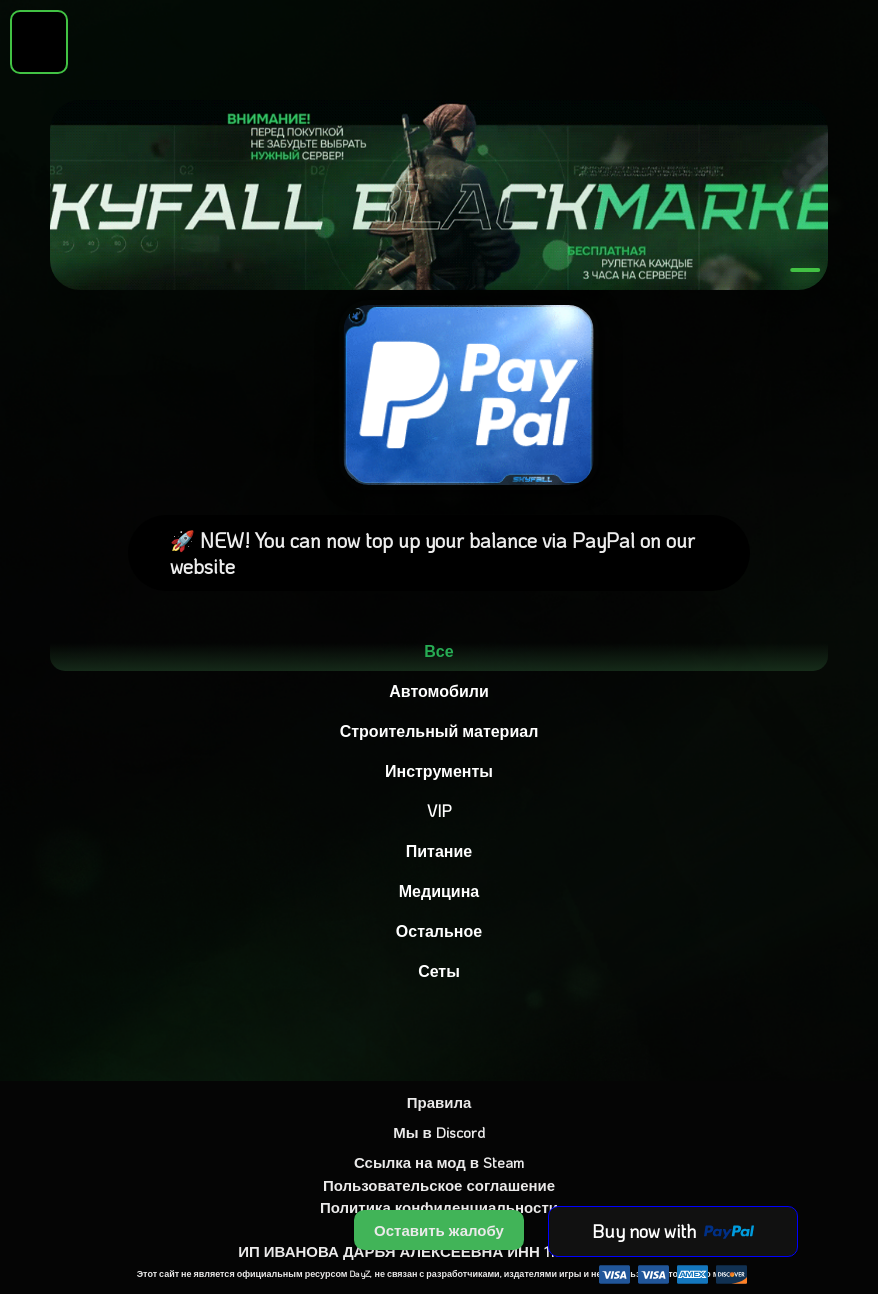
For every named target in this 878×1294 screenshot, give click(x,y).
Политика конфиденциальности (439, 1207)
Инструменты (439, 770)
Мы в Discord (439, 1132)
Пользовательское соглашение (439, 1185)
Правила (439, 1102)
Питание (439, 850)
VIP (439, 810)
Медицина (439, 890)
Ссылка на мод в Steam (439, 1162)
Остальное (439, 930)
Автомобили (438, 690)
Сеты (439, 970)
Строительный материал (439, 730)
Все (438, 650)
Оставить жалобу (439, 1230)
